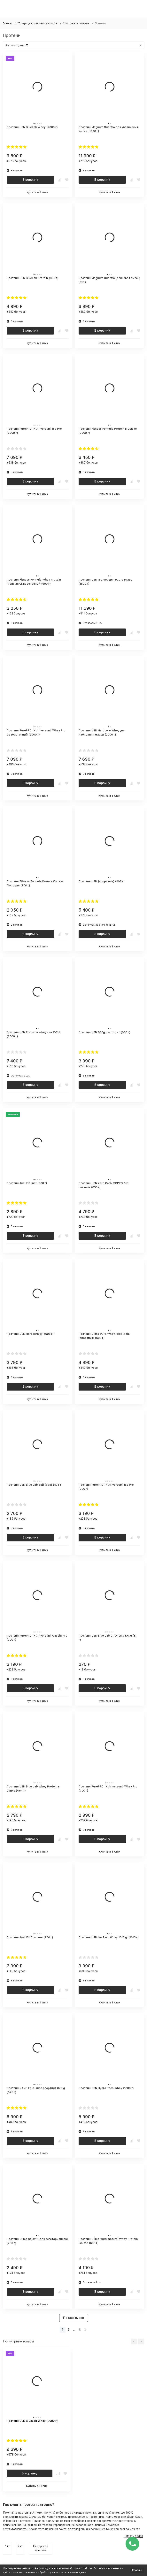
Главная (7, 23)
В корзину (30, 179)
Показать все (73, 2318)
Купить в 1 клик (37, 192)
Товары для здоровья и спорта (37, 23)
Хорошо (137, 2570)
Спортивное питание (76, 23)
